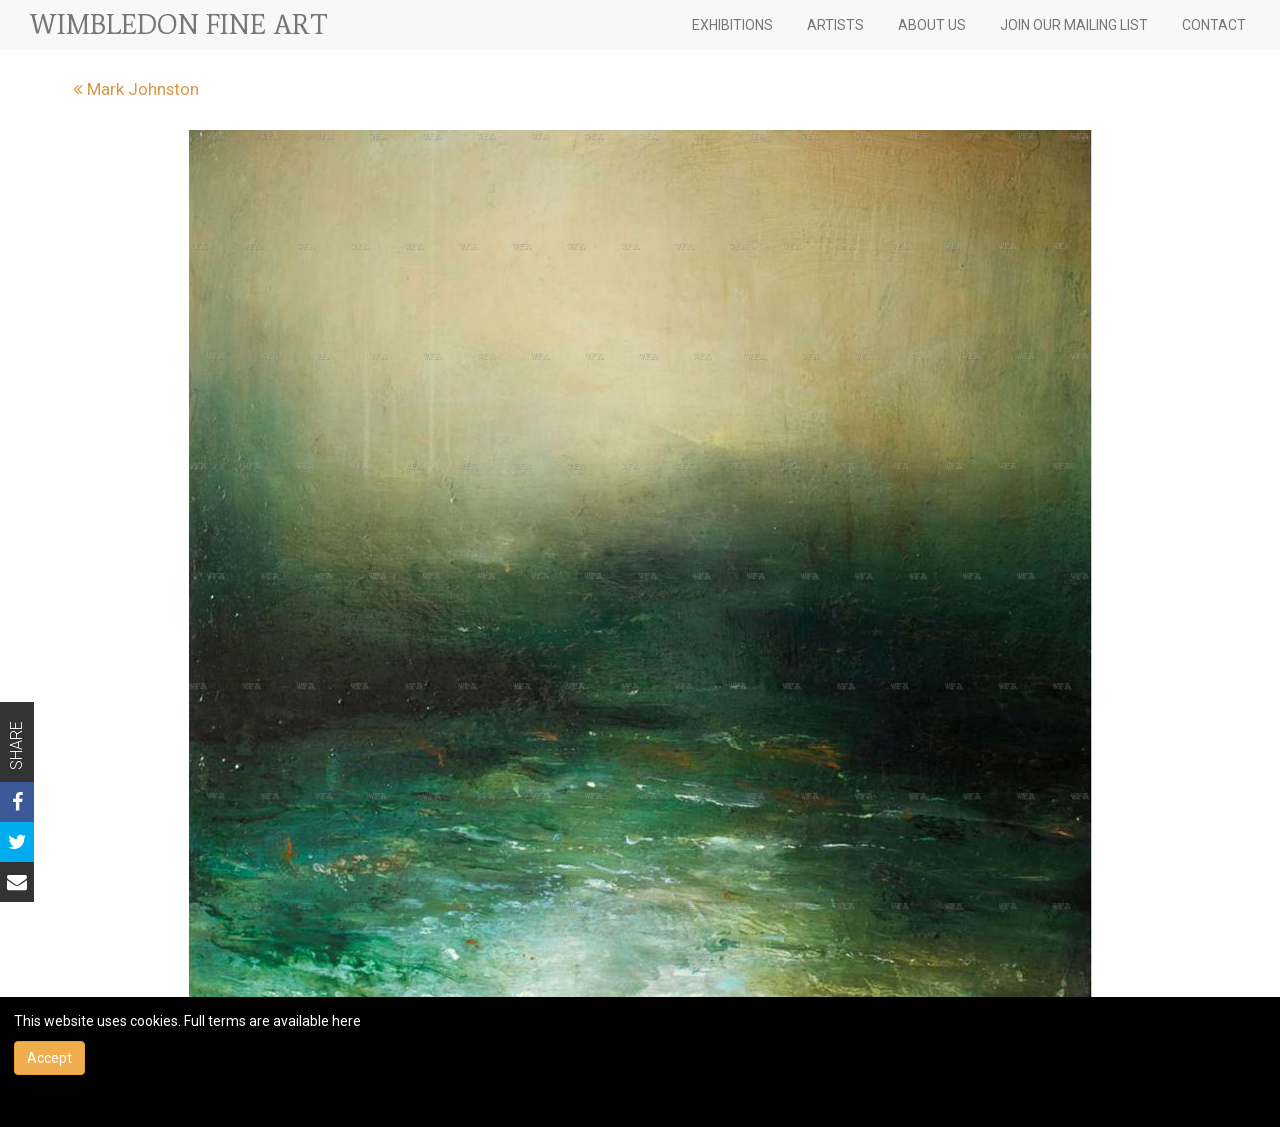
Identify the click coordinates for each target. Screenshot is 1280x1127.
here (346, 1021)
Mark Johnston (136, 89)
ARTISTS (835, 25)
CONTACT (1214, 25)
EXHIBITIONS (732, 25)
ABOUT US (932, 25)
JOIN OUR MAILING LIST (1074, 25)
